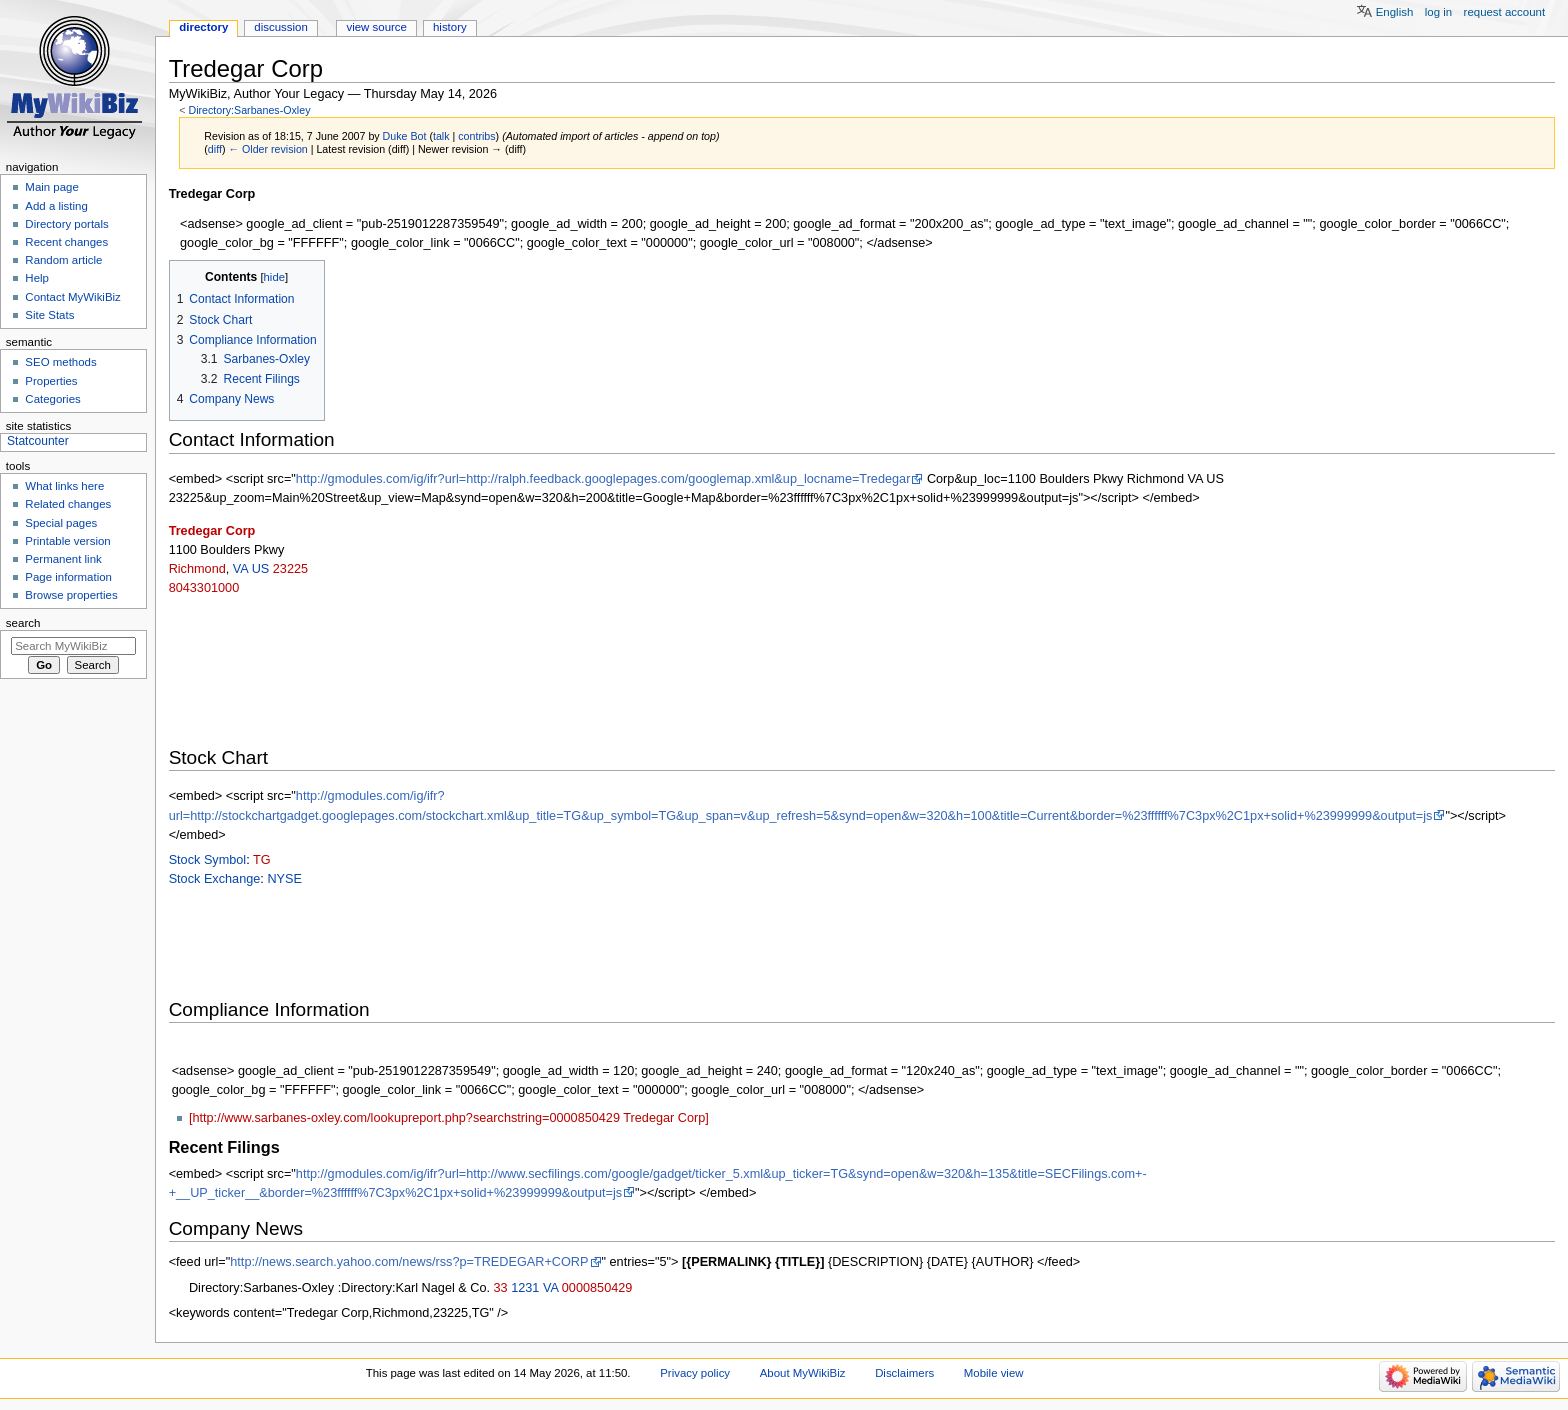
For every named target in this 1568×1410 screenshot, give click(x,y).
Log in (1438, 12)
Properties (51, 381)
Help (37, 278)
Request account (1505, 12)
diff (215, 149)
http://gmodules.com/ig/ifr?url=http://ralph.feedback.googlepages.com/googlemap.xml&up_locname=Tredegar (603, 479)
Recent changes (66, 242)
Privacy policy (695, 1373)
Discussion (280, 27)
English (1395, 12)
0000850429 (597, 1288)
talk (441, 136)
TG (262, 860)
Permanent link (63, 559)
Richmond (197, 569)
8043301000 (204, 588)
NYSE (284, 879)
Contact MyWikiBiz (72, 297)
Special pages (61, 523)
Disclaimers (904, 1373)
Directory (203, 27)
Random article (63, 260)
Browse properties (71, 595)
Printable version (67, 541)
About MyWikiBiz (803, 1373)
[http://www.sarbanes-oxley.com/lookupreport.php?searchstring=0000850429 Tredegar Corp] (449, 1118)
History (450, 27)
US (261, 569)
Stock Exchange (215, 879)
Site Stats (49, 315)
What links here (64, 486)
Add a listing (56, 206)
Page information (68, 577)
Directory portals (66, 224)
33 (501, 1288)
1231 (525, 1288)
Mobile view (994, 1373)
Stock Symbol (208, 860)
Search (23, 623)
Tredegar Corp (212, 531)
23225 (290, 569)
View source (376, 27)
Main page (52, 187)
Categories (52, 399)
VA (240, 569)
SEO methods (60, 362)
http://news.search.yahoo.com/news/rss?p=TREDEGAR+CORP (409, 1262)
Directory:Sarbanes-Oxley (249, 110)
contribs (476, 136)
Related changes (68, 504)
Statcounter (38, 441)
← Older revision (267, 149)
